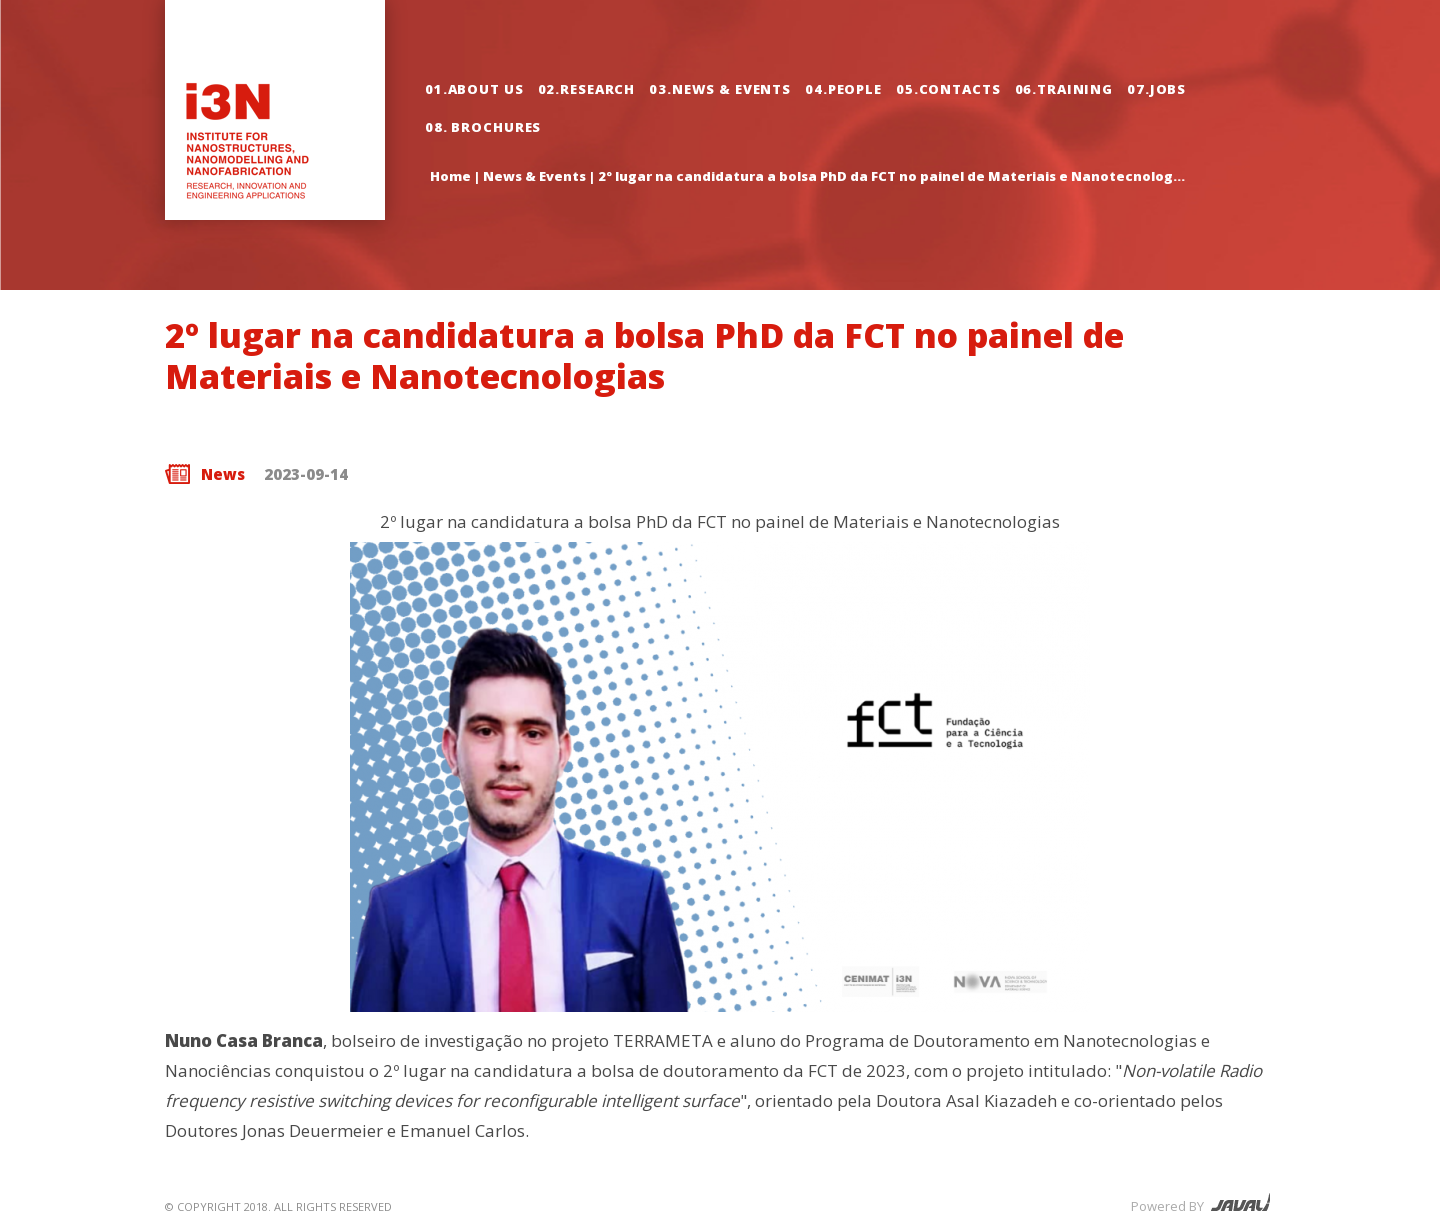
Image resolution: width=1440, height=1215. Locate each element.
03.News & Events (720, 89)
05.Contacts (948, 89)
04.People (843, 89)
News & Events (534, 176)
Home (450, 176)
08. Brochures (483, 127)
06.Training (1064, 89)
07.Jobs (1156, 89)
